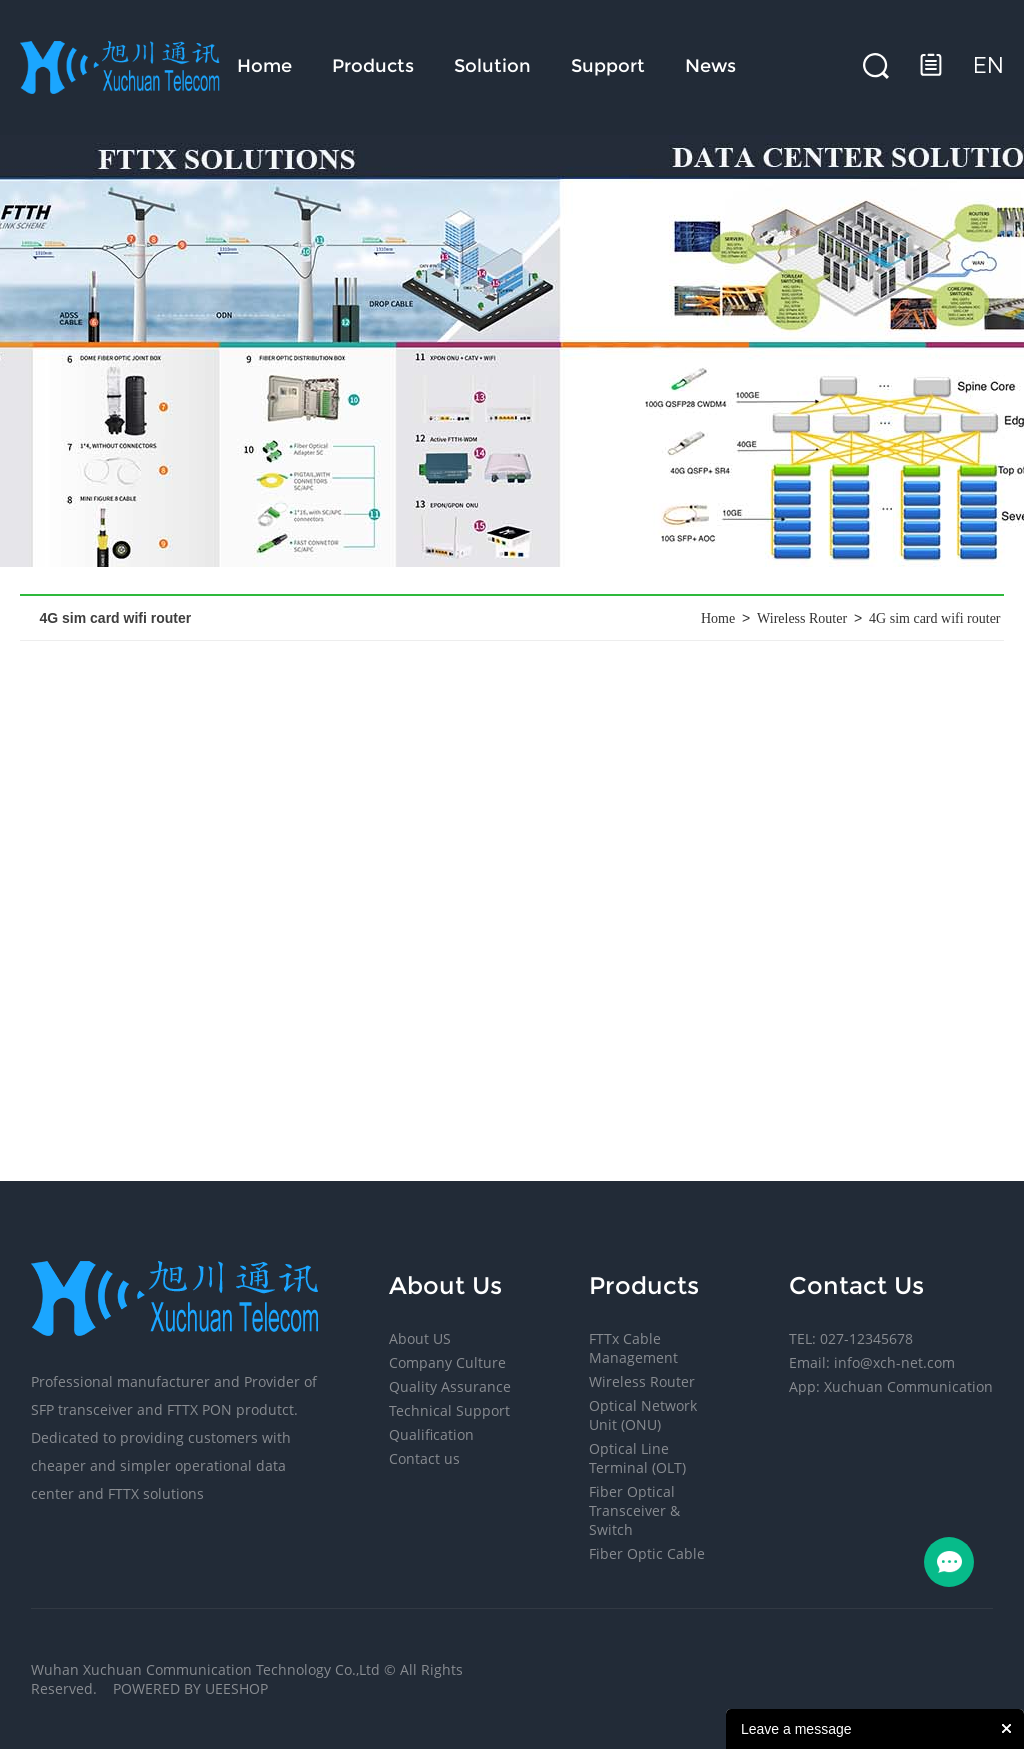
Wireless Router (802, 618)
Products (373, 66)
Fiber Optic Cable (647, 1553)
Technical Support (449, 1410)
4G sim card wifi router (934, 618)
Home (264, 66)
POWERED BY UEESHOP (190, 1688)
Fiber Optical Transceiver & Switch (634, 1510)
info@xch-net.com (894, 1362)
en (988, 65)
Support (608, 66)
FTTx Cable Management (633, 1348)
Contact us (424, 1458)
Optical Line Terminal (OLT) (637, 1458)
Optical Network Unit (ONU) (643, 1415)
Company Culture (447, 1362)
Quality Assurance (450, 1386)
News (710, 66)
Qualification (431, 1434)
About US (420, 1338)
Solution (492, 66)
